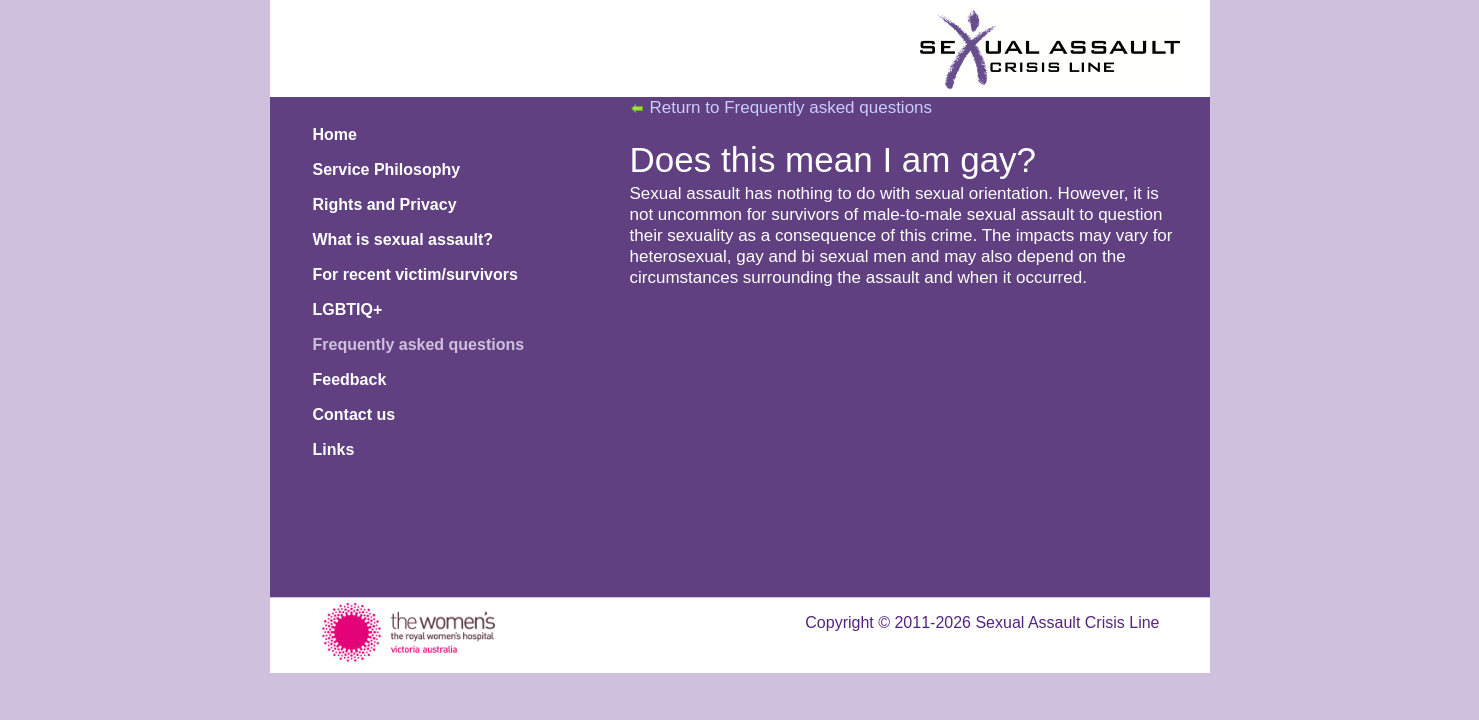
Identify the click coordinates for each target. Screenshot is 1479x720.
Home (335, 134)
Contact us (354, 414)
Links (334, 449)
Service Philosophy (387, 169)
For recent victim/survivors (415, 274)
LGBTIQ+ (348, 309)
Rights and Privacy (385, 204)
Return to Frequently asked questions (791, 107)
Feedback (350, 379)
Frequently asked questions (419, 344)
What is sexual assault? (403, 239)
